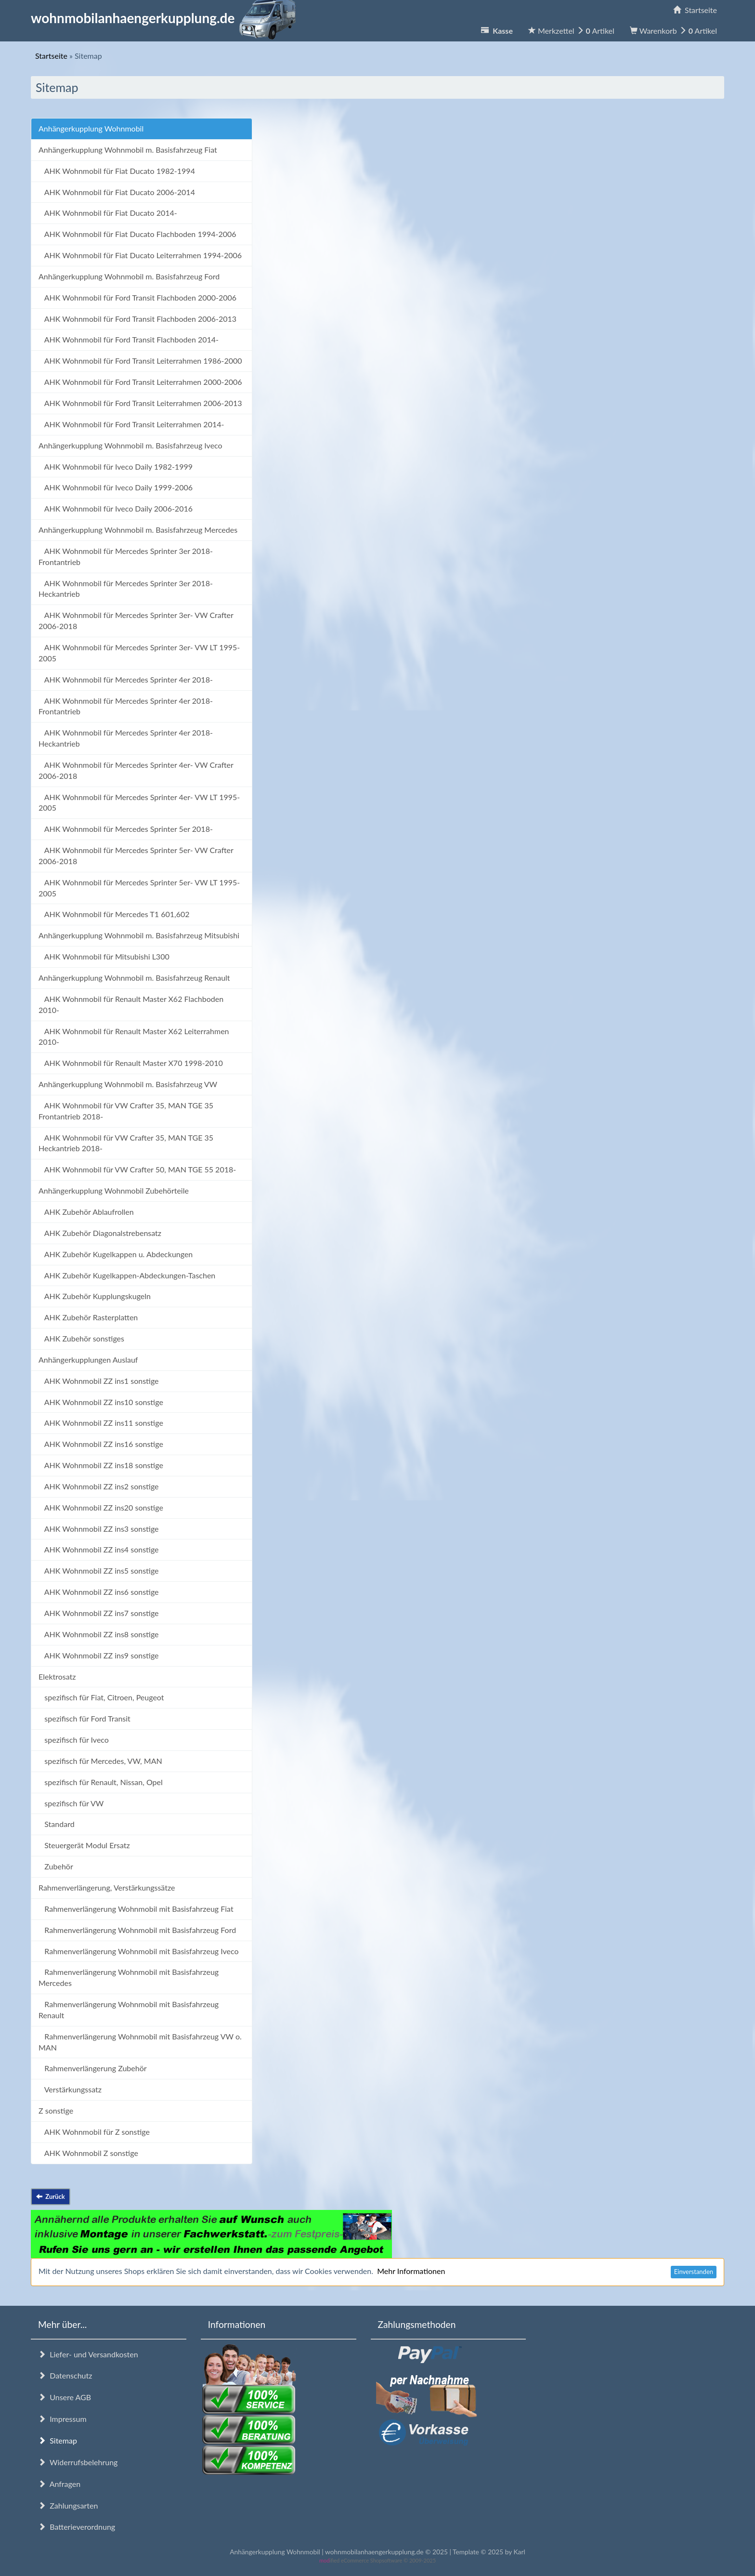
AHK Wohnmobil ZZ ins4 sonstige (99, 1549)
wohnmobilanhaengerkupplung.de (166, 18)
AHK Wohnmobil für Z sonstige (94, 2131)
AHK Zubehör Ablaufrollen (86, 1211)
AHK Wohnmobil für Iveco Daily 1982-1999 (116, 466)
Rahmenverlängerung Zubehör (93, 2068)
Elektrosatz (57, 1676)
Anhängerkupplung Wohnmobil (91, 128)
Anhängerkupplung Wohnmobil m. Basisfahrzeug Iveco (130, 445)
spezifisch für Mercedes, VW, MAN (100, 1760)
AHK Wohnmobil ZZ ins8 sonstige (99, 1634)
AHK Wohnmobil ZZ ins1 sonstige (99, 1380)
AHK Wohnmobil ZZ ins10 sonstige (101, 1401)
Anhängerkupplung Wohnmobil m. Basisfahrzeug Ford (129, 276)
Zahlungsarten (68, 2505)
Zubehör (56, 1866)
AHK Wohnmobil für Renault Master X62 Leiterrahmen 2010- (134, 1036)
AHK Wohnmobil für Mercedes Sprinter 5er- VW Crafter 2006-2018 (136, 855)
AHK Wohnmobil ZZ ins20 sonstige (101, 1507)
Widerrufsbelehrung (77, 2462)
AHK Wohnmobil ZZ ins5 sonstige (99, 1570)
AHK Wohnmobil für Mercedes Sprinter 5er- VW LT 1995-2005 (139, 888)
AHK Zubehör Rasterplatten (88, 1317)
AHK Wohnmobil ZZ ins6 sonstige (99, 1591)
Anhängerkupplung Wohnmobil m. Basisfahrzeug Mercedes (138, 529)
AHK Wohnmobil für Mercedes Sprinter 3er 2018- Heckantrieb (126, 588)
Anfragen (59, 2483)
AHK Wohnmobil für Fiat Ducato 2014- (108, 212)
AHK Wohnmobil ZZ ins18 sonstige (101, 1465)
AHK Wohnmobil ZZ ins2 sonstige (99, 1486)
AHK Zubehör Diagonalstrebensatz (100, 1232)
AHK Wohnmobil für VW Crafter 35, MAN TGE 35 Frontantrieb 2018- (126, 1111)
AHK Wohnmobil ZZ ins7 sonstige (99, 1612)
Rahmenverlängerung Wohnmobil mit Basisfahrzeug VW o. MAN (140, 2042)
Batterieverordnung (76, 2526)
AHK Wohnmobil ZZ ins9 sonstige (99, 1655)
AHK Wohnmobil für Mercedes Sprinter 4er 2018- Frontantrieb (126, 706)
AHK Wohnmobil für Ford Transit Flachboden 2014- (129, 339)
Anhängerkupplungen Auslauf (88, 1359)
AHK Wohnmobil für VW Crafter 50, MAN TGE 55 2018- (137, 1169)
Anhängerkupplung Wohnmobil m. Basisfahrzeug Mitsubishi (139, 935)
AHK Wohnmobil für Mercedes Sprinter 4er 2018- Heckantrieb (126, 738)
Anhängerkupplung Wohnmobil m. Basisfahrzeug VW (128, 1084)
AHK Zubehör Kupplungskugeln (95, 1296)
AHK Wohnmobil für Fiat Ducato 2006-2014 (117, 192)
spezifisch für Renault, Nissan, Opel (101, 1782)
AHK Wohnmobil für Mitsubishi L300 (104, 956)
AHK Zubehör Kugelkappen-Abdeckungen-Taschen (127, 1275)
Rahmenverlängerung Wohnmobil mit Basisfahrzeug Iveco (139, 1951)
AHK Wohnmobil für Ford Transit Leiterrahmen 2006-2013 (140, 402)
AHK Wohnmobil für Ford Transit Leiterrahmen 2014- (131, 424)
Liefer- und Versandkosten (88, 2354)
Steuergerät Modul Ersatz (84, 1845)
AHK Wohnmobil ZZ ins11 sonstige (101, 1422)
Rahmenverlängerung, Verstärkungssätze (107, 1887)
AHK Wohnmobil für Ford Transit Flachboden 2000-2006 (137, 297)
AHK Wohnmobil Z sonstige (88, 2152)
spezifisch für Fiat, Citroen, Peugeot (101, 1697)
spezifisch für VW (71, 1803)
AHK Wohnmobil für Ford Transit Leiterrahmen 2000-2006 (140, 381)
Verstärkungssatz (70, 2089)
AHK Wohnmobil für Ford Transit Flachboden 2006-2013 (137, 318)
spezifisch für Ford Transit (84, 1718)
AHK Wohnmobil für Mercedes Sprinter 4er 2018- (126, 679)
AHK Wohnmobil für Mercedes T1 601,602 (114, 914)
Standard (57, 1823)
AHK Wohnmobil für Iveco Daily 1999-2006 (116, 487)
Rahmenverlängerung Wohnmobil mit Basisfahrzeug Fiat (136, 1908)
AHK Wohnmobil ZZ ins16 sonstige (101, 1443)
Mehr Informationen (411, 2270)
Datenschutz (65, 2375)
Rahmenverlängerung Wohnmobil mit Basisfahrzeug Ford (137, 1929)
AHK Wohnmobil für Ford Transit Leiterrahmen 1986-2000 (140, 360)
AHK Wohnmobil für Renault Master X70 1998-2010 (131, 1062)
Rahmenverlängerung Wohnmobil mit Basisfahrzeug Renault (129, 2009)
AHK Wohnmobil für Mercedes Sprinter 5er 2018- (126, 828)
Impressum (62, 2418)
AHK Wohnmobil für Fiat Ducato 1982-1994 (117, 170)
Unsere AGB (64, 2397)
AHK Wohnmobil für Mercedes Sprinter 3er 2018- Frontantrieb (126, 556)
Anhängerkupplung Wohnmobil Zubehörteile (114, 1190)
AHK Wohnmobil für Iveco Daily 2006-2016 (116, 508)
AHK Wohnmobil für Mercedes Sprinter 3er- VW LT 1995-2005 (139, 653)
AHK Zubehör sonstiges (81, 1338)
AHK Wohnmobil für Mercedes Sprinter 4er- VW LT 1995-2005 (139, 802)
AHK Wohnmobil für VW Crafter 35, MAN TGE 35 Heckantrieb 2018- (126, 1143)
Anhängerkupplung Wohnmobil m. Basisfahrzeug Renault (134, 977)
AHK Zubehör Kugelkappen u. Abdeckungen (116, 1254)
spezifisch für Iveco (74, 1739)
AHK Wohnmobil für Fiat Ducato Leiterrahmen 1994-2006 (140, 255)
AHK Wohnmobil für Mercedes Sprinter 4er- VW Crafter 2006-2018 (136, 770)
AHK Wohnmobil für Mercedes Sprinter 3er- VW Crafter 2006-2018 (136, 620)
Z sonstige (56, 2110)
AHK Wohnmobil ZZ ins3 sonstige (99, 1528)
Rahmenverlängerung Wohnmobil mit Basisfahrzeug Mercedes (129, 1977)
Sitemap (57, 2440)
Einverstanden (693, 2271)
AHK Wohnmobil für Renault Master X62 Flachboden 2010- (131, 1004)
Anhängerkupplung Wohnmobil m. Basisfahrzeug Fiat (128, 149)
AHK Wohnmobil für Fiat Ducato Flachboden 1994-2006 (137, 233)
